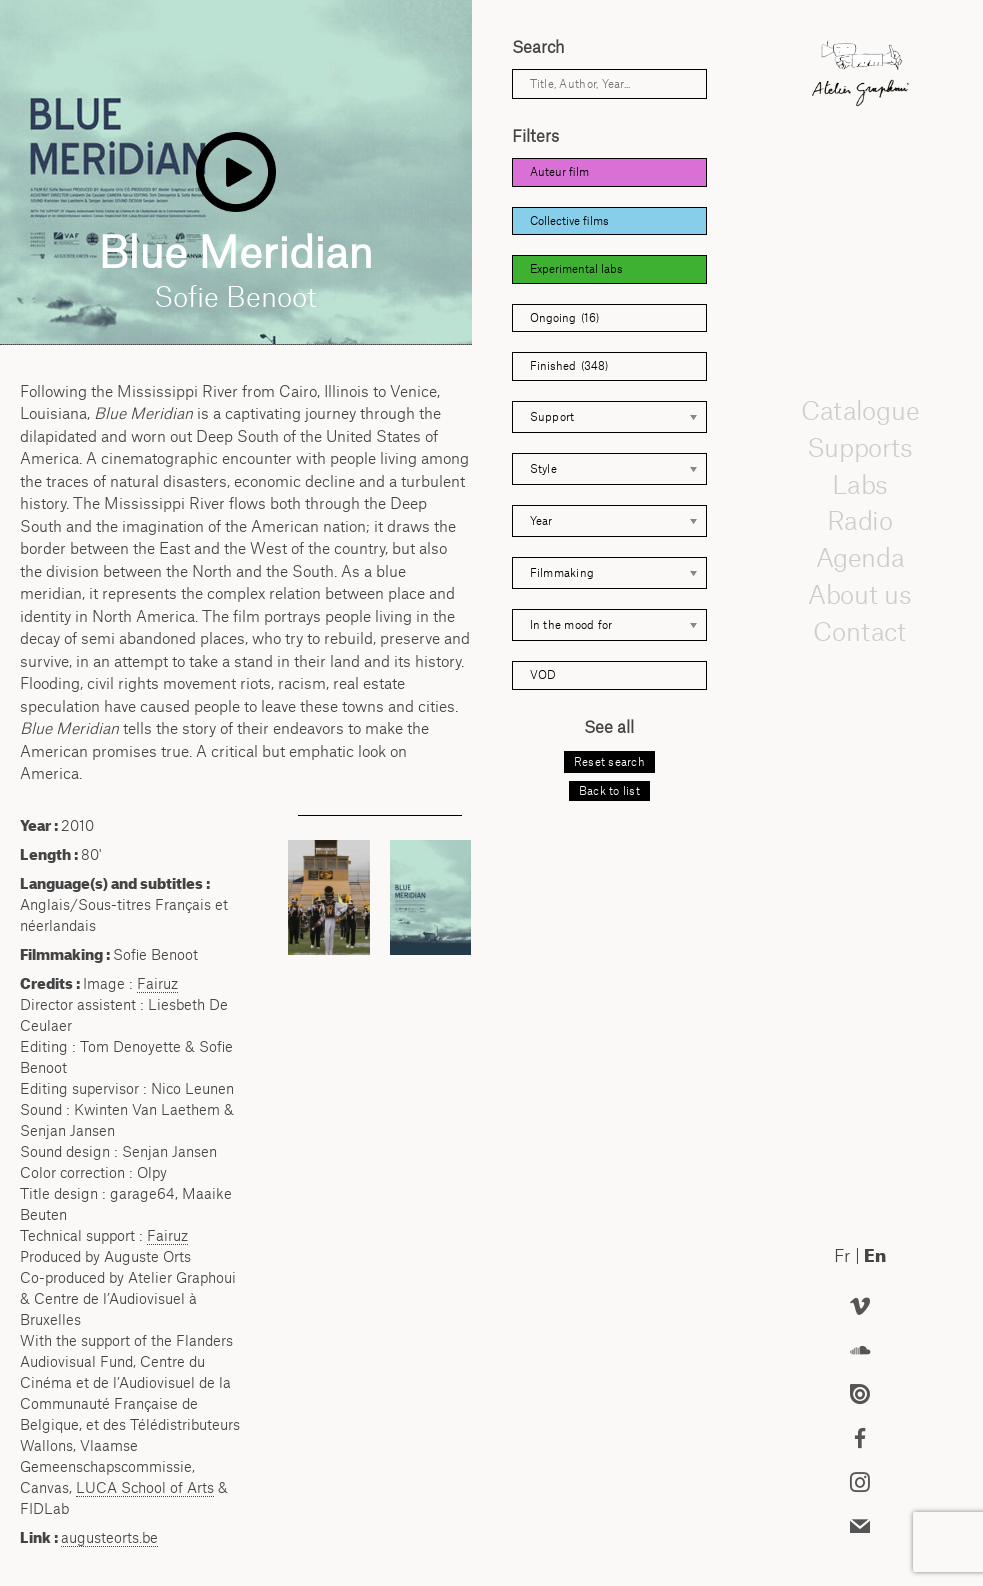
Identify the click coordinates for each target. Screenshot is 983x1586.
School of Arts (145, 1487)
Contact (860, 631)
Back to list (609, 791)
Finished (569, 366)
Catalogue (860, 410)
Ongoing (564, 318)
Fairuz (157, 983)
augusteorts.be (109, 1537)
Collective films (569, 221)
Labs (860, 484)
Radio (860, 521)
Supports (860, 447)
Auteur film (559, 172)
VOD (543, 675)
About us (860, 594)
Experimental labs (576, 269)
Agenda (860, 557)
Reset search (609, 762)
